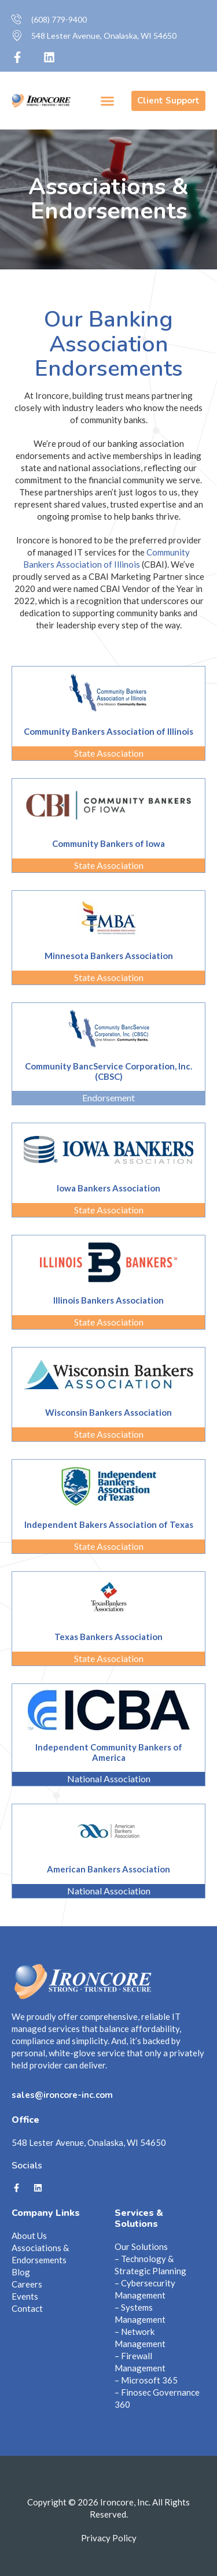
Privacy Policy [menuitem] (109, 2538)
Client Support (168, 100)
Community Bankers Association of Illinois (108, 731)
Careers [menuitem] (27, 2284)
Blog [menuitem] (21, 2272)
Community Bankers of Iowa (108, 843)
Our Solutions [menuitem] (141, 2246)
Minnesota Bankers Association (109, 955)
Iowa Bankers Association (108, 1188)
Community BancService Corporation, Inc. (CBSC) (108, 1071)
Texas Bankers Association (108, 1636)
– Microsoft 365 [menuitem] (146, 2380)
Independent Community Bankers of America (108, 1752)
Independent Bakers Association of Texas (108, 1524)
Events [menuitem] (25, 2296)
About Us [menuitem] (29, 2235)
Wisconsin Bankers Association (108, 1412)
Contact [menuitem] (27, 2308)
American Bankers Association (108, 1869)
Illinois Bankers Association (108, 1300)
